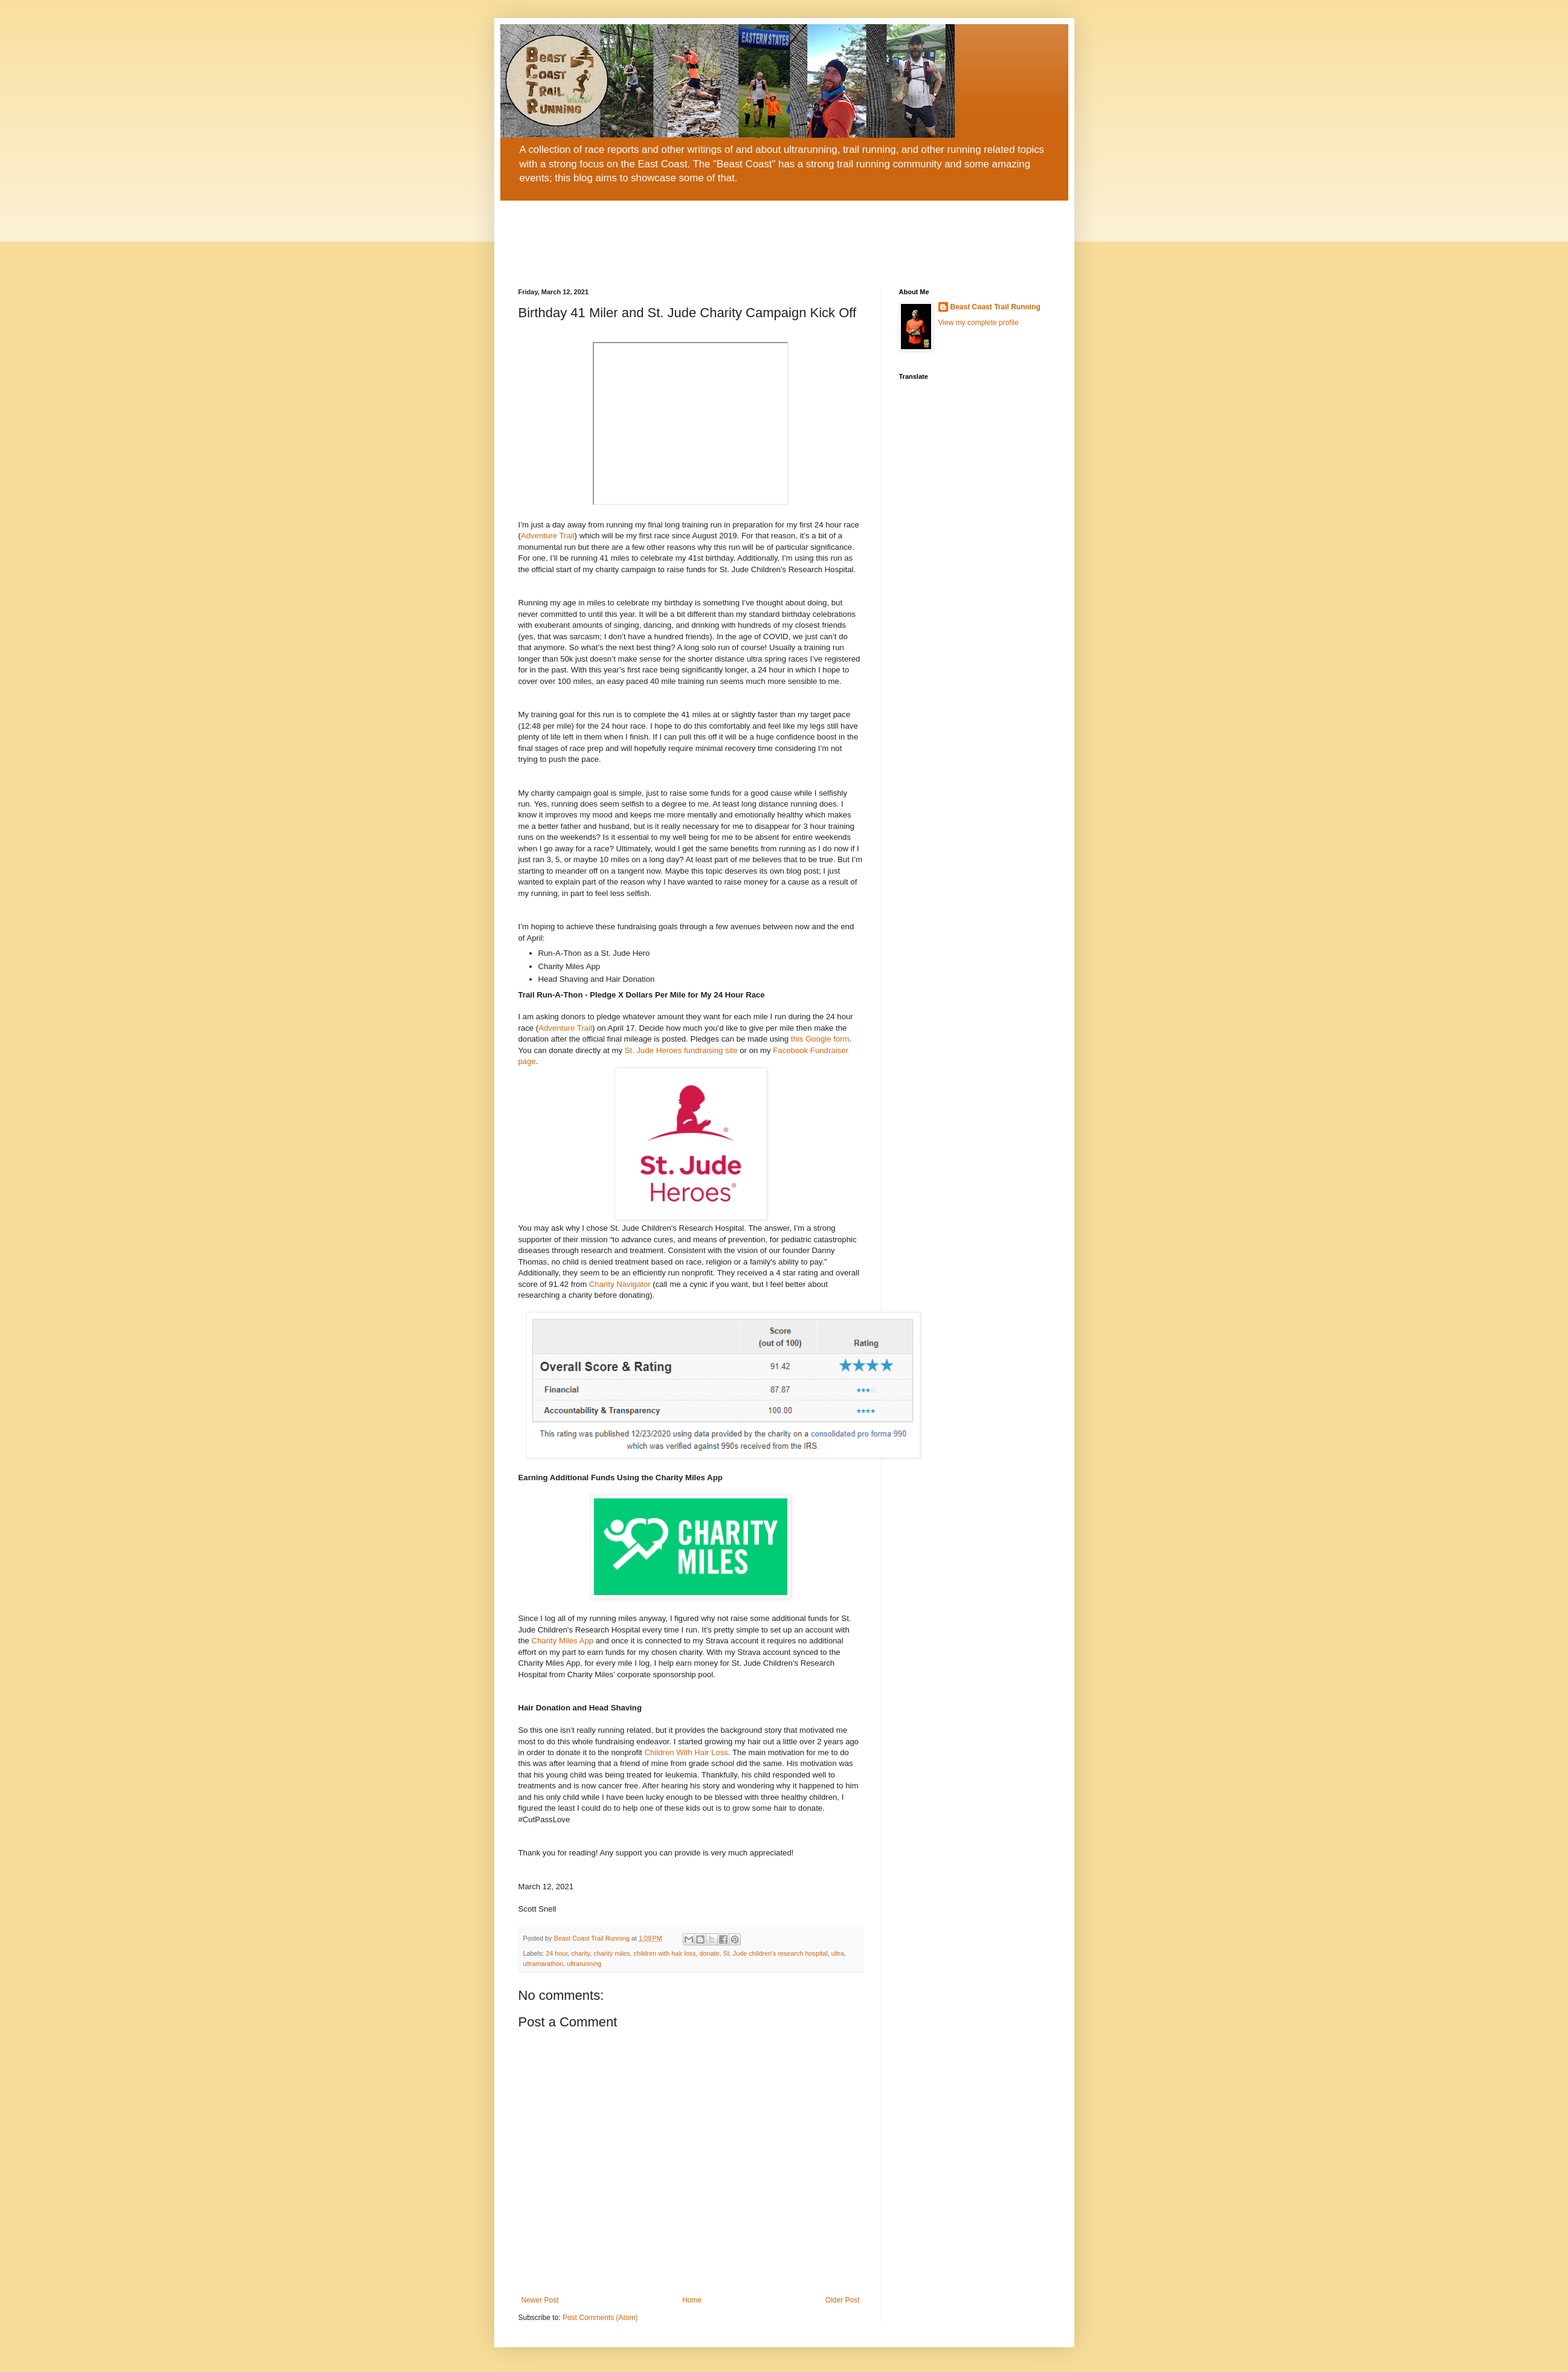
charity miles (611, 1953)
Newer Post (540, 2300)
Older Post (842, 2300)
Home (692, 2300)
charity (580, 1953)
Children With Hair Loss (686, 1752)
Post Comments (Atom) (600, 2317)
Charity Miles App (563, 1640)
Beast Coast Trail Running (995, 307)
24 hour (556, 1953)
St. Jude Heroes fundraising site (681, 1050)
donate (710, 1953)
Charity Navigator (620, 1284)
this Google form (820, 1038)
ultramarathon (543, 1963)
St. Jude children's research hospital (775, 1953)
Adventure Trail (548, 535)
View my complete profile (978, 322)
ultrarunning (584, 1963)
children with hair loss (664, 1953)
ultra (837, 1953)
